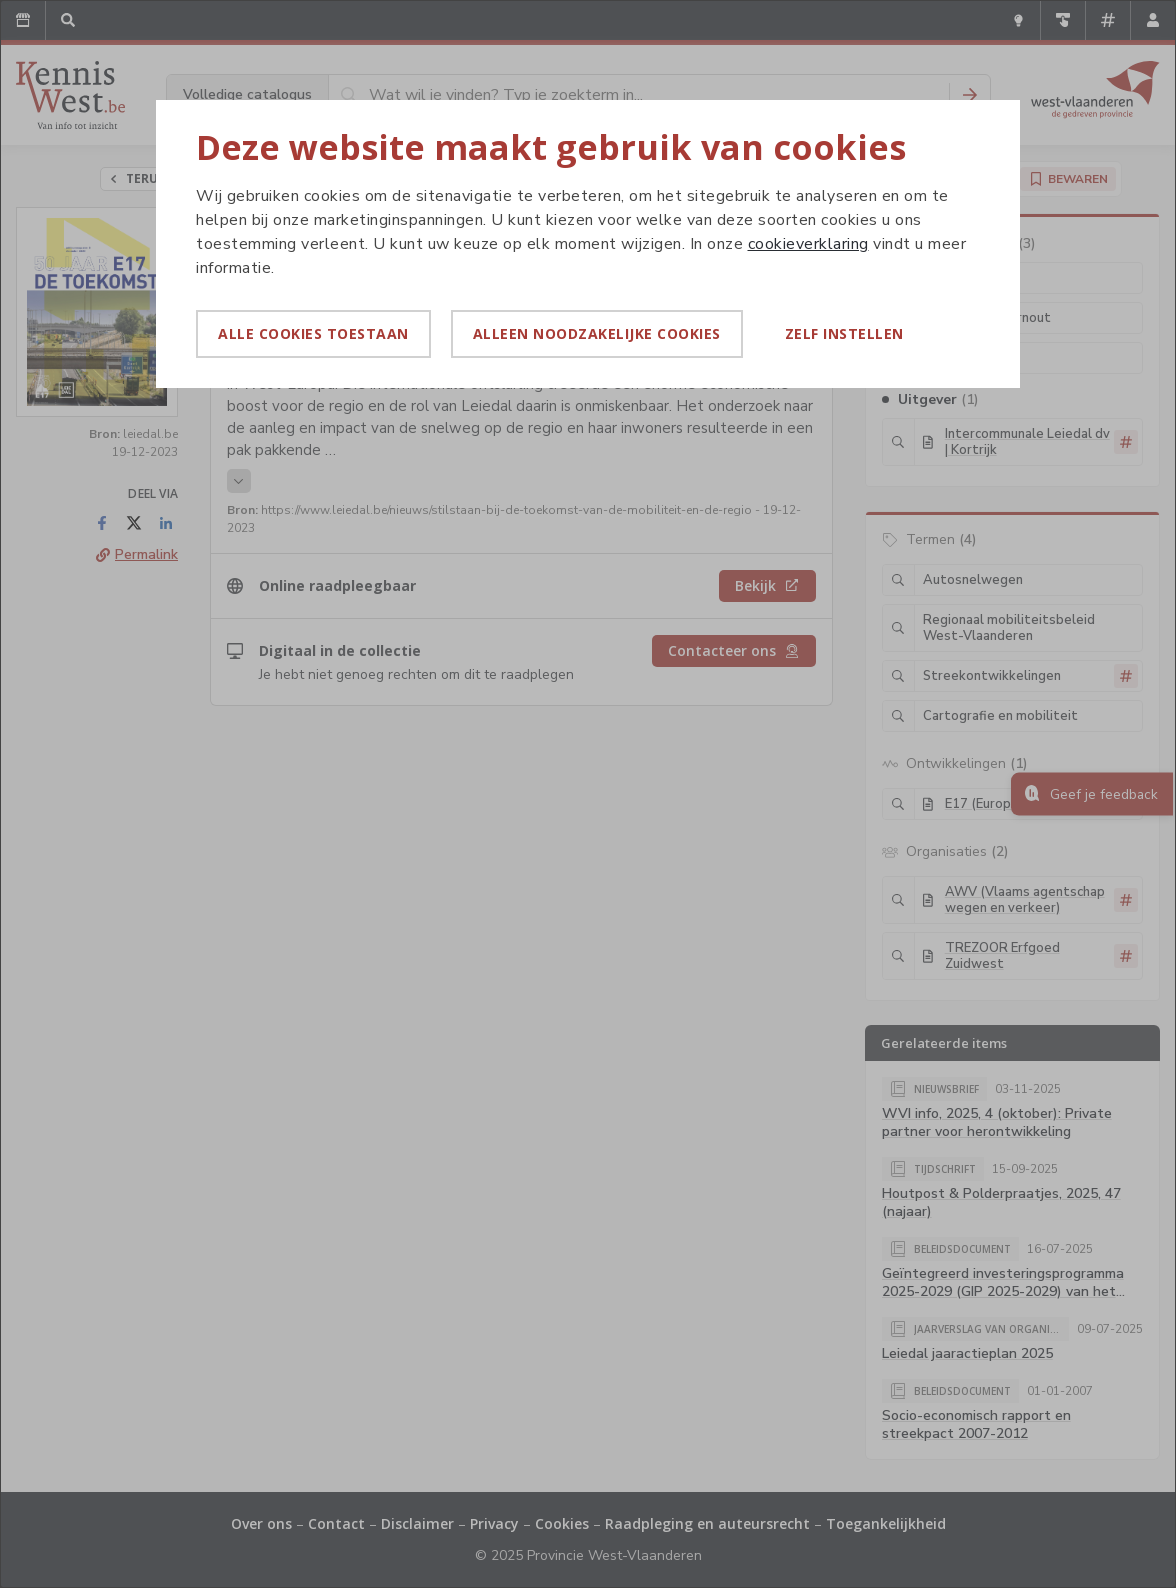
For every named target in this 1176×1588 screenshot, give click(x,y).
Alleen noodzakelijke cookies (597, 333)
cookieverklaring (808, 244)
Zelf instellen (844, 333)
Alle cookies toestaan (313, 333)
